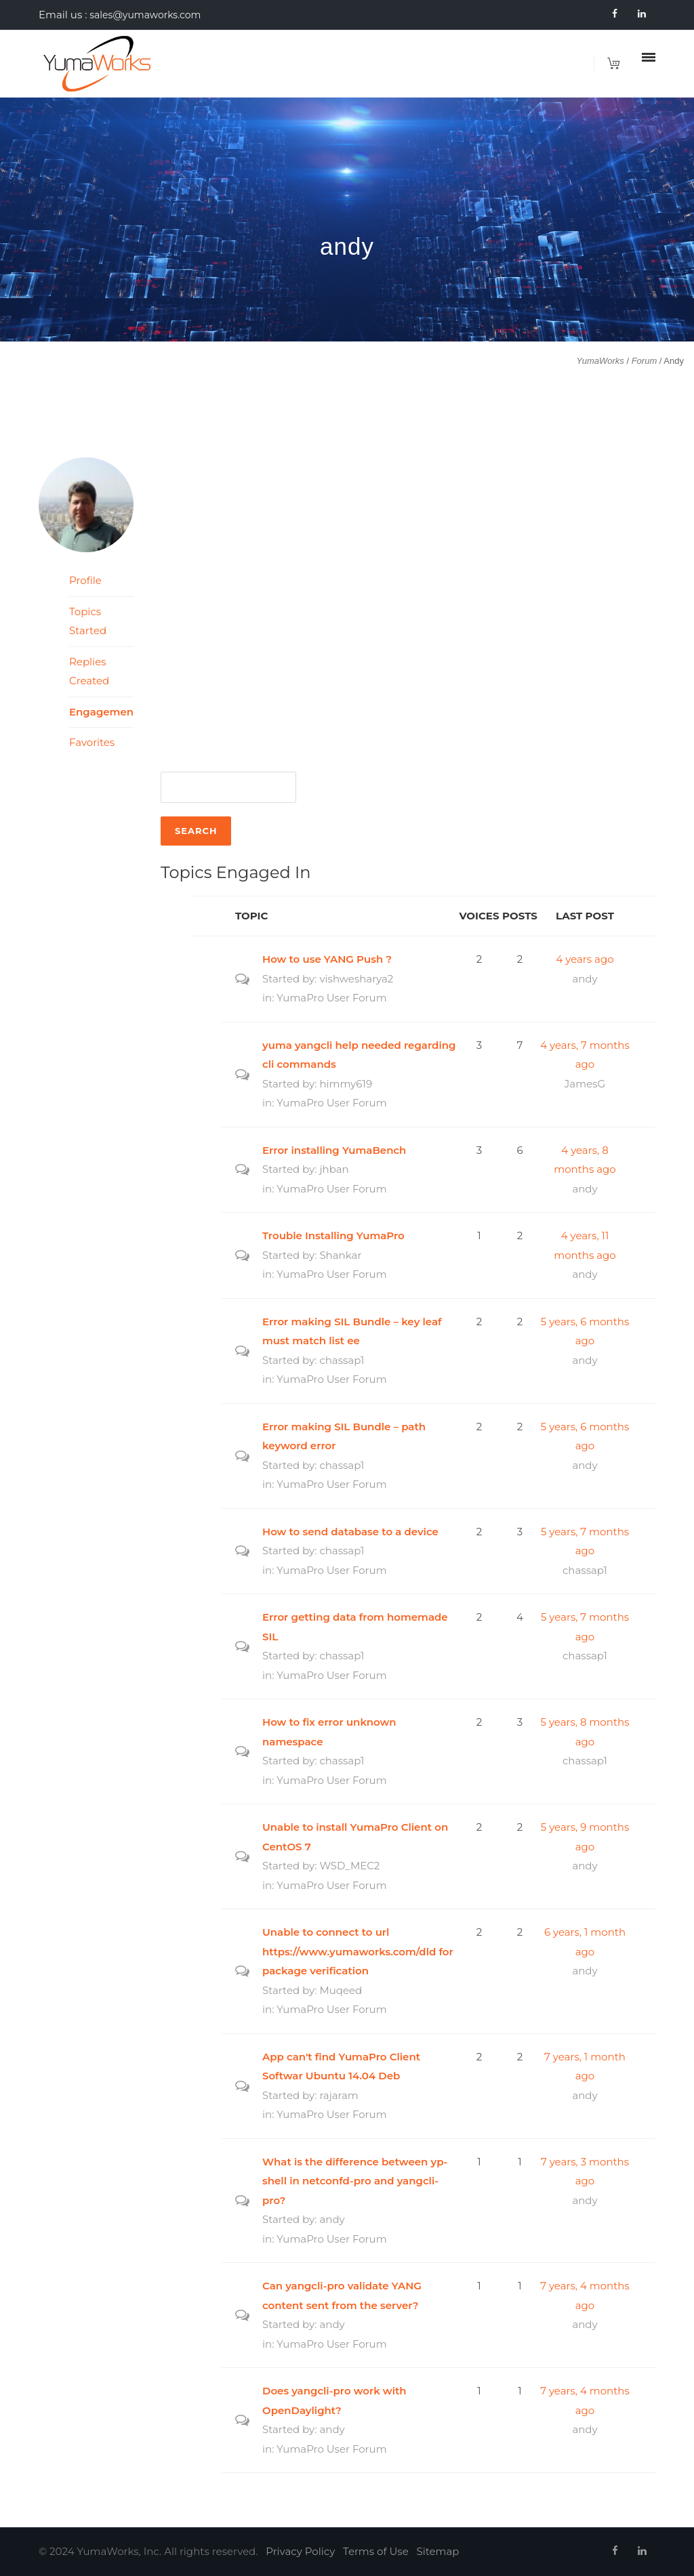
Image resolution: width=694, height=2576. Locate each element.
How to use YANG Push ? (327, 959)
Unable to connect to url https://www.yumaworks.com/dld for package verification (357, 1951)
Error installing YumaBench (334, 1150)
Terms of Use (376, 2551)
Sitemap (438, 2551)
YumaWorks (600, 361)
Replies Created (89, 671)
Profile (85, 580)
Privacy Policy (300, 2551)
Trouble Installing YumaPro (333, 1235)
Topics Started (87, 621)
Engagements (101, 711)
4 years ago (584, 959)
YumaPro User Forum (331, 997)
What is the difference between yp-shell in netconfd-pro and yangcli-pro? (354, 2181)
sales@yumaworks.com (145, 15)
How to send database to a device (350, 1531)
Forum (644, 361)
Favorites (92, 742)
